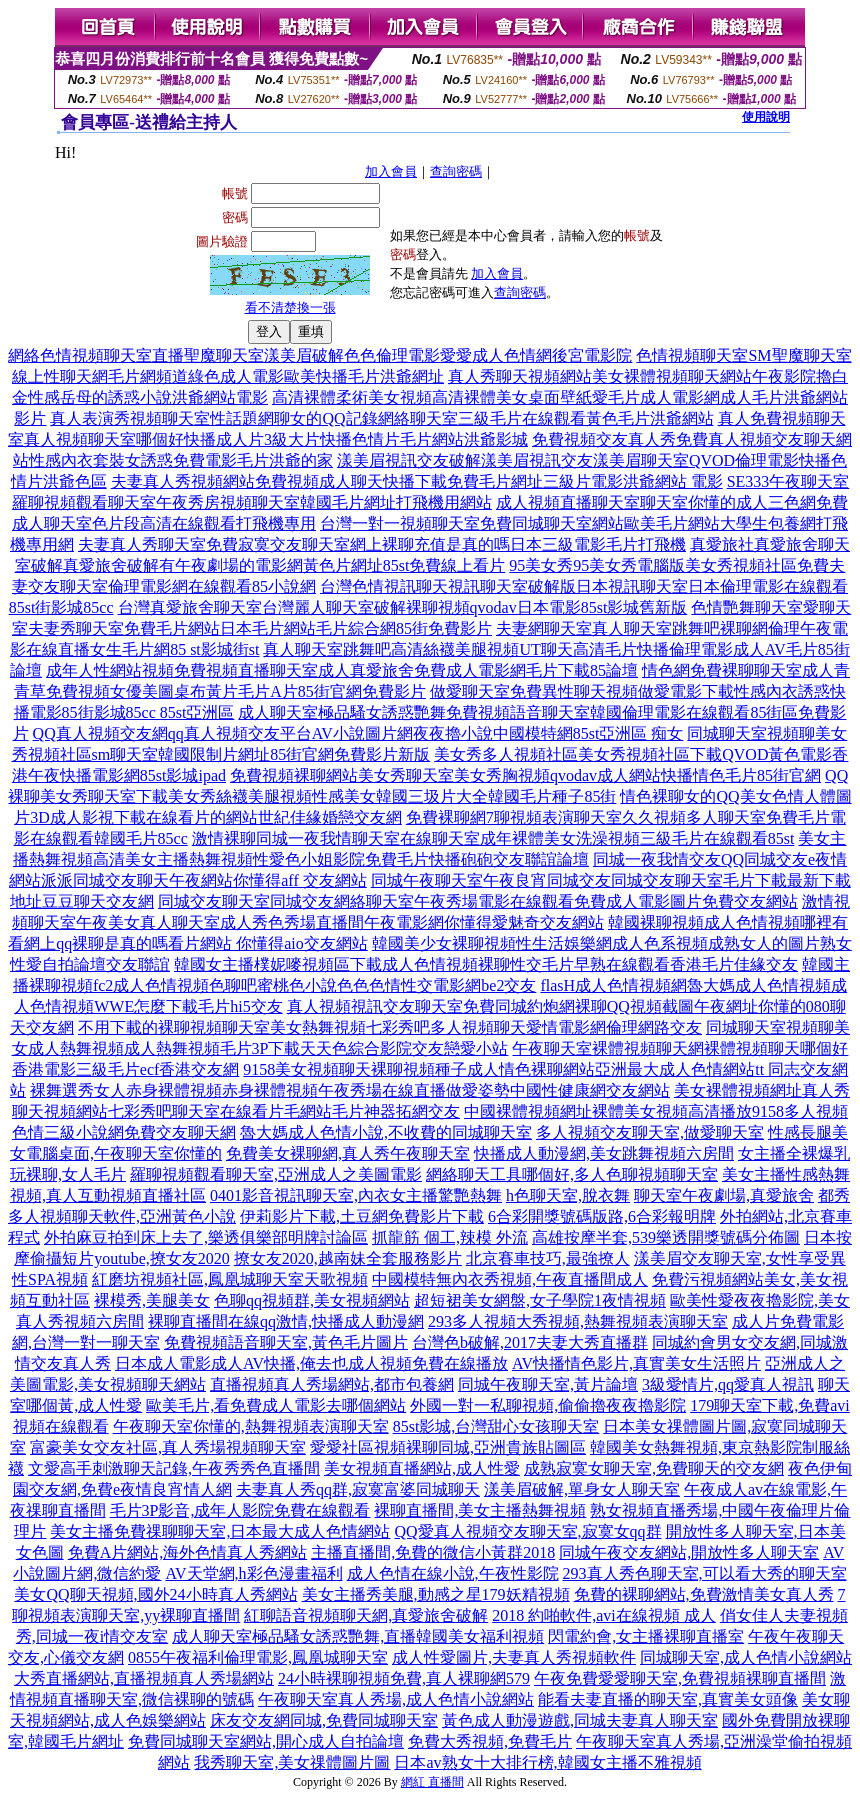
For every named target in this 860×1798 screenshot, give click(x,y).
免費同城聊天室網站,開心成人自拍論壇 (266, 1741)
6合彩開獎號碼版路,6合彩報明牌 (602, 1216)
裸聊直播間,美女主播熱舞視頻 (480, 1510)
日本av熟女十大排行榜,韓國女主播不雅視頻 (547, 1762)
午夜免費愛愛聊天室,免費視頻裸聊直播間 (680, 1678)
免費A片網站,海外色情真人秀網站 (188, 1552)
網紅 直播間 (432, 1782)
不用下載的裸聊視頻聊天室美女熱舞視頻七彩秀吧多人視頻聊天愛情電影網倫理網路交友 (390, 1027)
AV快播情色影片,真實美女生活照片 (636, 1363)
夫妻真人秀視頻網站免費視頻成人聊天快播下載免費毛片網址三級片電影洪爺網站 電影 (417, 481)
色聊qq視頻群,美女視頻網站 (312, 1300)
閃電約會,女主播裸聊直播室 (646, 1636)
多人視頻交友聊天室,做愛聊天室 (650, 1132)
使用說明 (766, 117)
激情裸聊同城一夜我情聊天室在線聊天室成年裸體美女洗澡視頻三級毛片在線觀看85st (493, 838)
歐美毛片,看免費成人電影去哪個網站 (276, 1405)
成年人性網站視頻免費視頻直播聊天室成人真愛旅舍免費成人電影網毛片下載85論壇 (342, 670)
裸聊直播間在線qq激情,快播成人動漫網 (286, 1321)
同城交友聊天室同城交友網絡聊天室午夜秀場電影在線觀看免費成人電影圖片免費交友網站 (478, 901)
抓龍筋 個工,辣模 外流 (450, 1237)
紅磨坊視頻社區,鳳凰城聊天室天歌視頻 (230, 1279)
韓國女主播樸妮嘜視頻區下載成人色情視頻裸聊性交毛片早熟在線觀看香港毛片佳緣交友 (486, 964)
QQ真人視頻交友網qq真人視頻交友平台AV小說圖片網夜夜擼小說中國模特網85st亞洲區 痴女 (358, 733)
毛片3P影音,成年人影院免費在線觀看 (240, 1510)
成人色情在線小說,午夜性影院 (453, 1573)
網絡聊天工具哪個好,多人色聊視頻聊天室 (572, 1174)
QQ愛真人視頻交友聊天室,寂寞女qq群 (527, 1531)
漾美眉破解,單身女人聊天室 (582, 1489)
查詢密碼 (456, 171)
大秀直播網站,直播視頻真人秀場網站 (144, 1678)
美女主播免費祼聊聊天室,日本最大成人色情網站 (220, 1531)
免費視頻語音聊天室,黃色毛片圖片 (286, 1342)
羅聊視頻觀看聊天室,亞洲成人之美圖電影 (276, 1174)
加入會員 (391, 171)
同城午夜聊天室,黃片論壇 (548, 1384)
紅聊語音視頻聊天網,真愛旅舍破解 (366, 1615)
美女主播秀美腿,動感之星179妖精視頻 (436, 1594)
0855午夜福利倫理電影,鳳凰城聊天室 (258, 1657)
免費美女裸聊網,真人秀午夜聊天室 (348, 1153)
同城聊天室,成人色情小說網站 (746, 1657)
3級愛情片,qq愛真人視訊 (728, 1384)
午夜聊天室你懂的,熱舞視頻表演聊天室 (251, 1426)
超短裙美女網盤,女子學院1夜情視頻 (540, 1300)
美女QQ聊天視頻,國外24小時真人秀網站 (155, 1594)
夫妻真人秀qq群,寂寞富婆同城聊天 (358, 1489)
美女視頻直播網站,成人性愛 (422, 1468)
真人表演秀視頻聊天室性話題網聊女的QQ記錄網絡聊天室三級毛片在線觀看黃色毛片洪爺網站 (381, 418)
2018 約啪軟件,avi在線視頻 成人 (604, 1615)
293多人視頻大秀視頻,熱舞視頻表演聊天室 (578, 1321)
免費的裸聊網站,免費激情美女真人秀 (704, 1594)
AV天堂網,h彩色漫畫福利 (253, 1573)
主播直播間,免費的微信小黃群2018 (433, 1552)
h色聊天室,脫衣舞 (568, 1195)
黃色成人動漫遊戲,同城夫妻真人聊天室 (580, 1720)
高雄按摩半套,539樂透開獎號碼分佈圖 (666, 1237)
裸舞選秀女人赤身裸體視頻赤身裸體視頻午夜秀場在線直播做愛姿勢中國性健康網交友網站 (350, 1090)
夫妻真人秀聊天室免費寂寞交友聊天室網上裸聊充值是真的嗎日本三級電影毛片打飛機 (382, 544)
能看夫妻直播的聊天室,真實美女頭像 (668, 1699)
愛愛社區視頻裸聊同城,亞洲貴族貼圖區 (448, 1447)
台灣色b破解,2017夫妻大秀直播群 (530, 1342)
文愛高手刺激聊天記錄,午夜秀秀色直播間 (174, 1468)
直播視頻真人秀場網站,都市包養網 (332, 1384)
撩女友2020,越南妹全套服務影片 (348, 1258)
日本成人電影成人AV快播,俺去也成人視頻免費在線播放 (311, 1363)
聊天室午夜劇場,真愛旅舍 (724, 1195)
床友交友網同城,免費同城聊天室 (324, 1720)
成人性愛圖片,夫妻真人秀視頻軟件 (514, 1657)
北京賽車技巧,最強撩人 (548, 1258)
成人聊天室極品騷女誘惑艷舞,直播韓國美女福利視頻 (358, 1636)
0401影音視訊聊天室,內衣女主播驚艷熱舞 (356, 1195)
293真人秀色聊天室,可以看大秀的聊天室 (705, 1573)
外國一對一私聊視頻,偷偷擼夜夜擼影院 (548, 1405)
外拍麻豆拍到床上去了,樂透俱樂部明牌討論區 (206, 1237)
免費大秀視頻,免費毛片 (490, 1741)
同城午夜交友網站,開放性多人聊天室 (689, 1552)
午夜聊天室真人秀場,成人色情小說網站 (396, 1699)
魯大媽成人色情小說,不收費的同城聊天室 (386, 1132)
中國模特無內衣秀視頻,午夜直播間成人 (510, 1279)
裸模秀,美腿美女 (152, 1300)
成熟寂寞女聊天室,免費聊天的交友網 (654, 1468)
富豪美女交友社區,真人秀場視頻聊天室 (168, 1447)
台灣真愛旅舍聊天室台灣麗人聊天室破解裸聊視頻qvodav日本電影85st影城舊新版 (403, 607)
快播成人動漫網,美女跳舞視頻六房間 (604, 1153)
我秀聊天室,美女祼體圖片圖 (292, 1762)
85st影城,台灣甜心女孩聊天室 (496, 1426)
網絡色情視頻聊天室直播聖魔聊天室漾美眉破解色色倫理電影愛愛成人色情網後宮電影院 (320, 355)
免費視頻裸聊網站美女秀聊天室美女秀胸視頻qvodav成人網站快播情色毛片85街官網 (525, 775)
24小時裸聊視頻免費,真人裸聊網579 (404, 1678)
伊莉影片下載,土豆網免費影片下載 (362, 1216)
